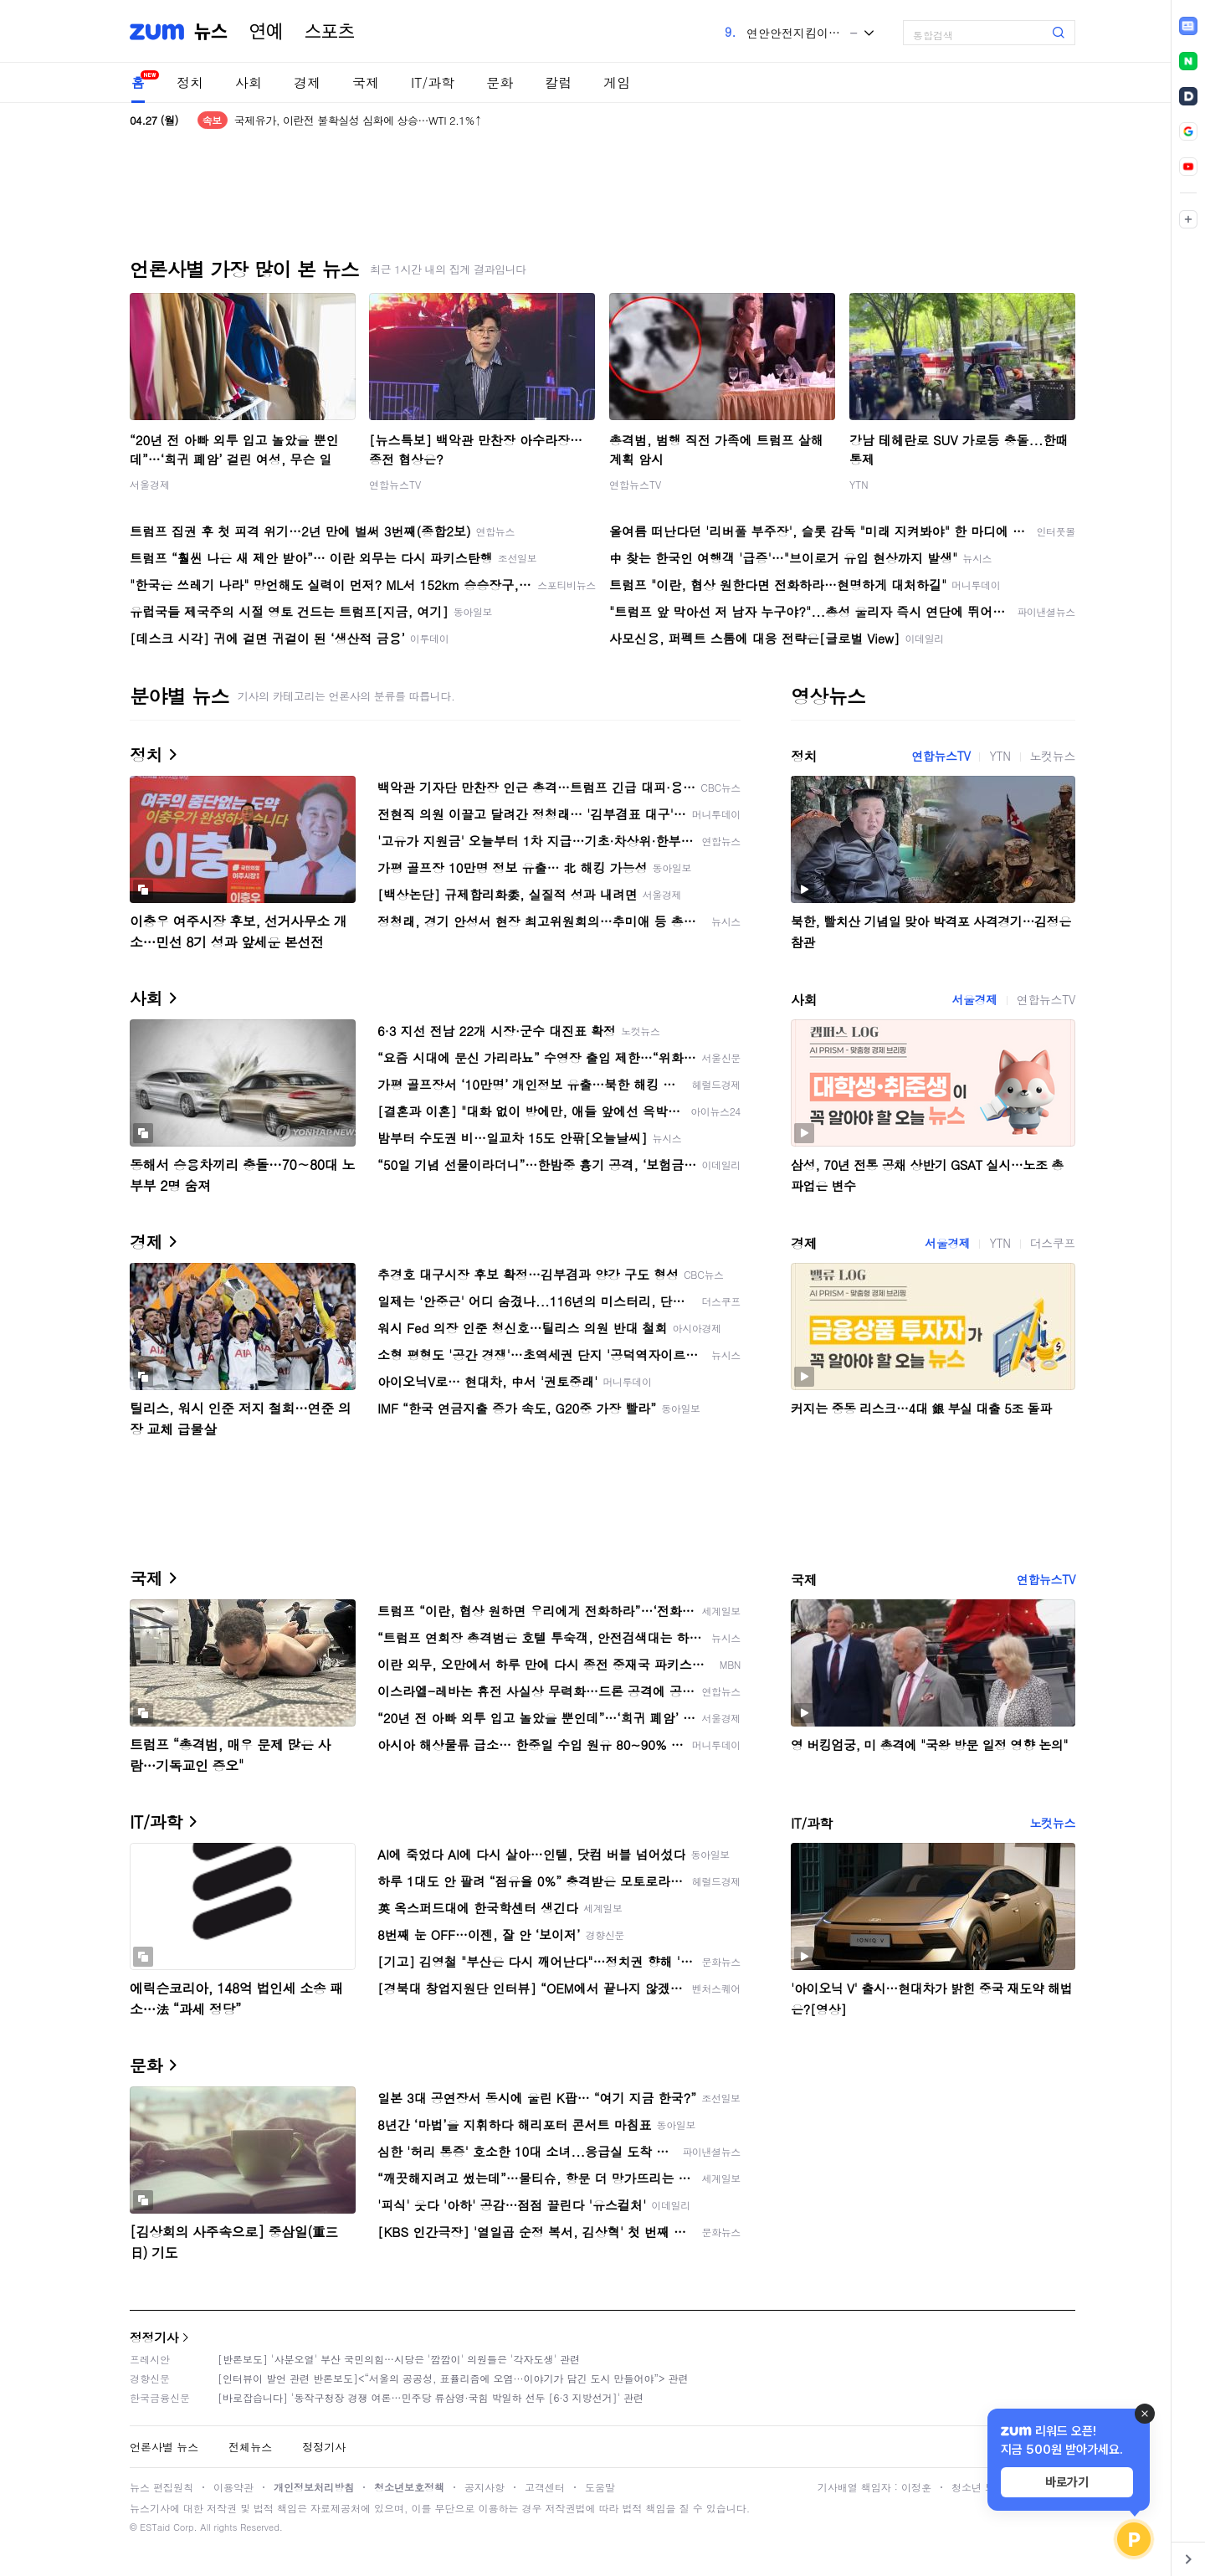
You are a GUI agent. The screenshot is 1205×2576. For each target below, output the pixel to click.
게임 (616, 82)
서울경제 (150, 484)
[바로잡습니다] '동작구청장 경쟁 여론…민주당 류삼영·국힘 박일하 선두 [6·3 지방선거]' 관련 (431, 2397)
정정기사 (154, 2337)
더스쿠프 (1052, 1242)
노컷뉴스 (1052, 755)
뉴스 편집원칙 (161, 2487)
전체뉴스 (250, 2447)
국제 (365, 82)
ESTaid (155, 2527)
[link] (1188, 26)
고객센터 (545, 2487)
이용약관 (233, 2487)
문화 (499, 82)
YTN (859, 484)
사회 (248, 82)
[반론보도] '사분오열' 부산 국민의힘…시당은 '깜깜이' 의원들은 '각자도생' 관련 (399, 2359)
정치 (190, 82)
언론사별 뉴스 (164, 2447)
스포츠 (330, 32)
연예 (266, 32)
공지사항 (484, 2487)
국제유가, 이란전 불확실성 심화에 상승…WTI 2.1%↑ (358, 120)
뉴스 (211, 32)
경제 (307, 82)
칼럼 (558, 82)
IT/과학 (432, 82)
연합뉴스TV (395, 484)
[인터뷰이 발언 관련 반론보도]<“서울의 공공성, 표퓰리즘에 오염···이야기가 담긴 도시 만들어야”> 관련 (453, 2378)
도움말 (600, 2487)
